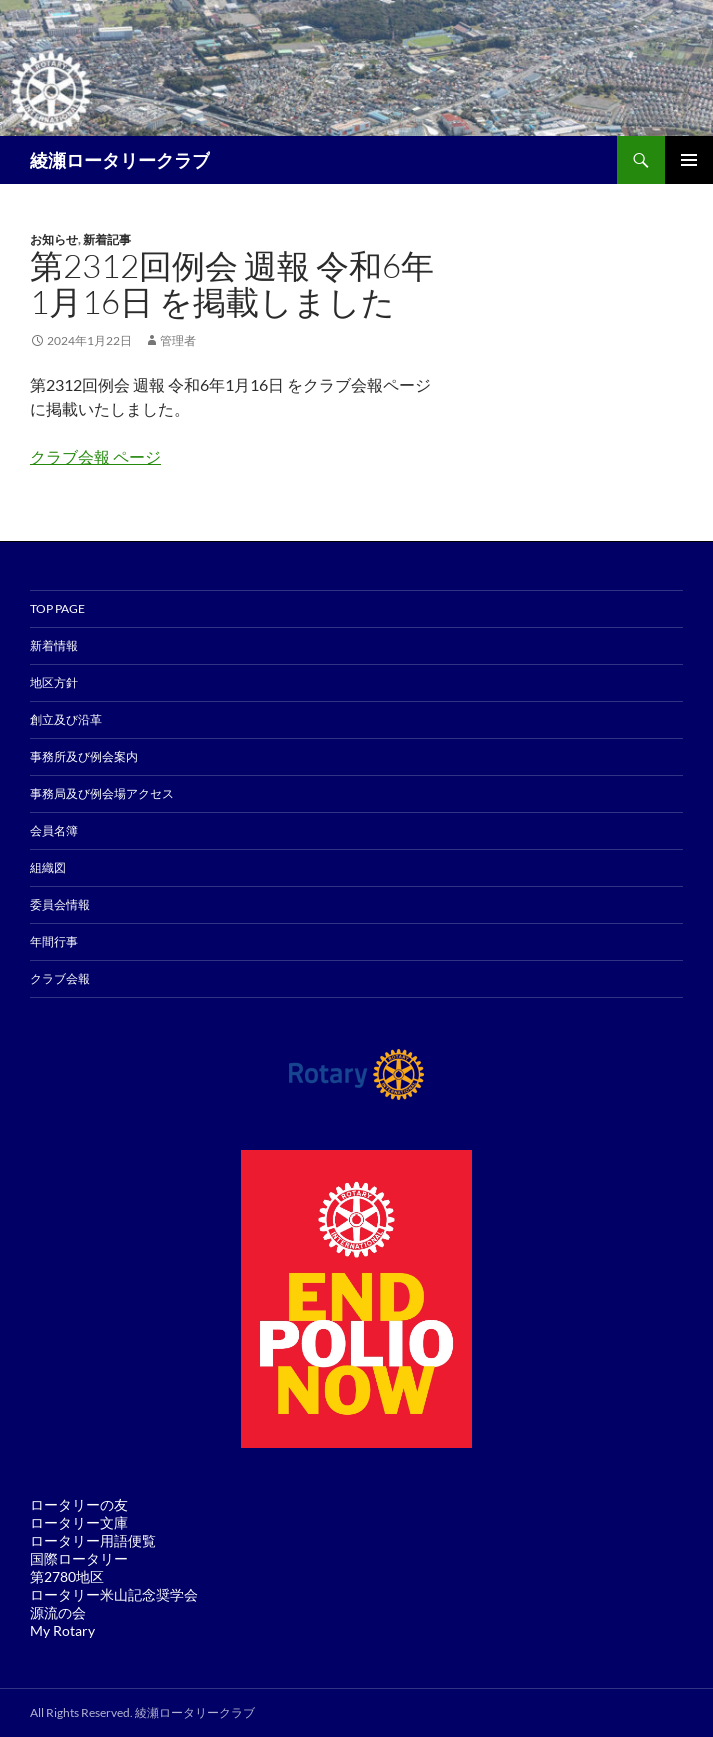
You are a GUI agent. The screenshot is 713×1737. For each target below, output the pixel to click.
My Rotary (62, 1630)
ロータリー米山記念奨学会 (114, 1594)
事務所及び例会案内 (84, 756)
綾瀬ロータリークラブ (120, 160)
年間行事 (54, 941)
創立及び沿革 (66, 719)
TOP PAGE (57, 608)
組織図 (48, 867)
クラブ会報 (60, 978)
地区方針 (54, 682)
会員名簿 (54, 830)
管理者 (178, 340)
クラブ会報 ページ (95, 456)
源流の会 (58, 1612)
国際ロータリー (79, 1558)
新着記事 (107, 239)
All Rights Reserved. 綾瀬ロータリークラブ (142, 1712)
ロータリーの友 (79, 1504)
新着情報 (54, 645)
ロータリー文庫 (79, 1522)
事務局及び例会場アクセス (102, 793)
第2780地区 (67, 1576)
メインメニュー (689, 160)
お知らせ (54, 239)
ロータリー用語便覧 (93, 1540)
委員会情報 (60, 904)
